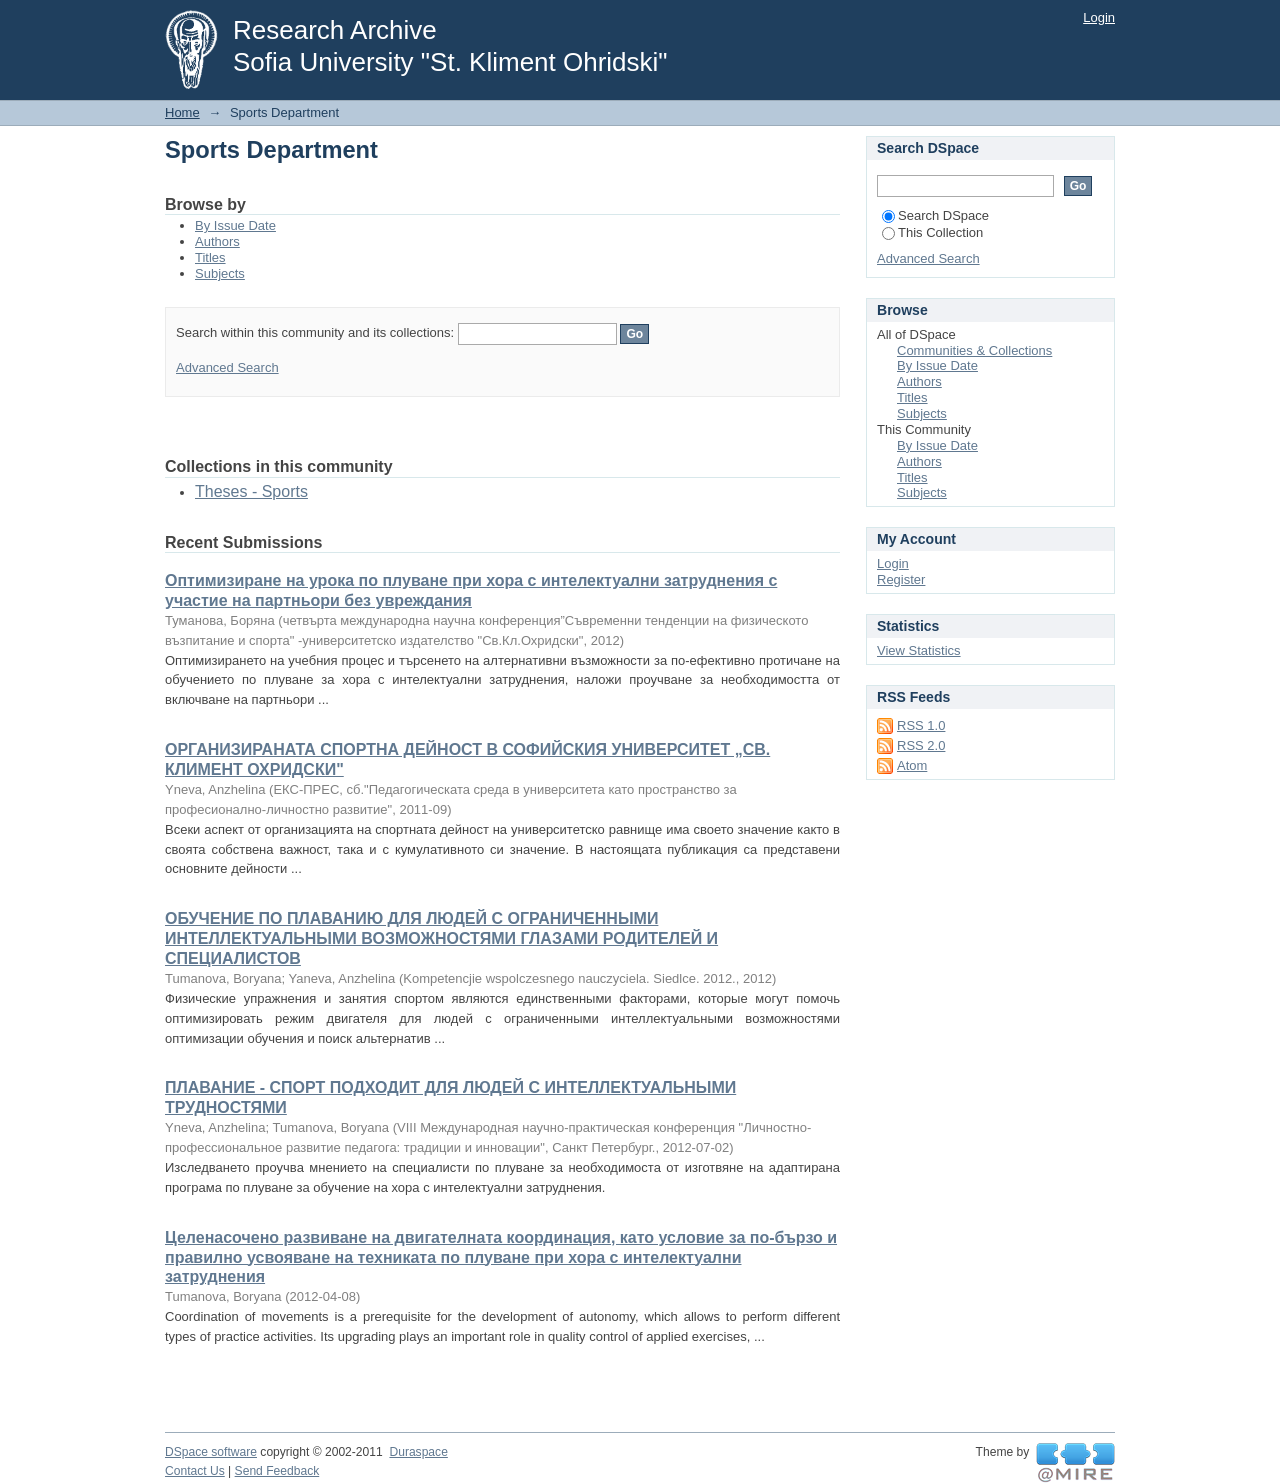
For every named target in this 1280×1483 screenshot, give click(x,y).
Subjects (220, 273)
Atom (912, 765)
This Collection (932, 232)
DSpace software (211, 1452)
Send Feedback (277, 1471)
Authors (217, 241)
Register (901, 579)
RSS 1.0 (921, 725)
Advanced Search (227, 367)
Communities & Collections (974, 350)
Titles (210, 257)
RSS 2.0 (921, 745)
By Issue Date (235, 225)
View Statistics (919, 650)
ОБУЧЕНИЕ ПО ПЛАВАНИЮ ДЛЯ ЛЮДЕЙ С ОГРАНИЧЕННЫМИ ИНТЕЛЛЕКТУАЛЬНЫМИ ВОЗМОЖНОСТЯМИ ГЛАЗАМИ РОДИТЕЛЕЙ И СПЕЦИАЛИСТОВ (441, 938)
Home (182, 112)
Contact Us (195, 1471)
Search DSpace (935, 215)
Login (1099, 17)
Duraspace (418, 1452)
